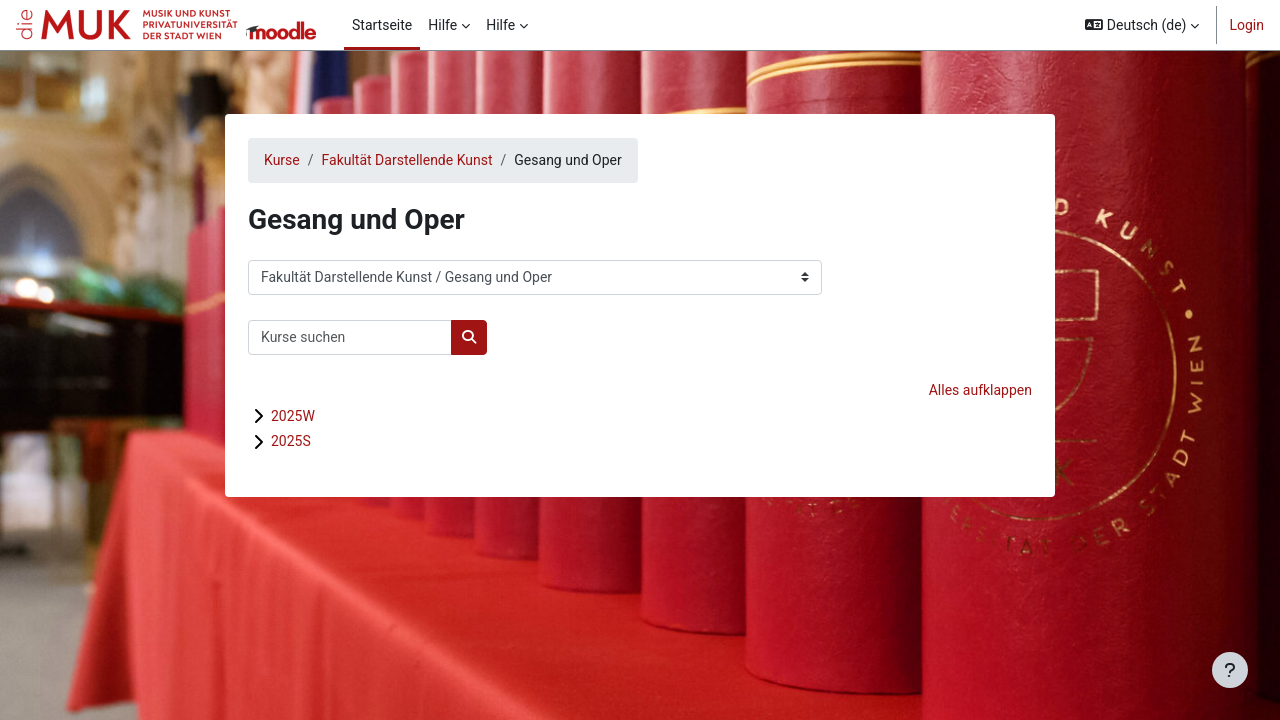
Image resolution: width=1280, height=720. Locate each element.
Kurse (282, 160)
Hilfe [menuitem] (442, 25)
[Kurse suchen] (350, 337)
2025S (291, 441)
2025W (293, 416)
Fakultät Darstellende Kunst (407, 160)
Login (1246, 25)
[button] (1142, 25)
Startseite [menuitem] (382, 25)
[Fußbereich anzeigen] (1230, 670)
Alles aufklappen (980, 390)
